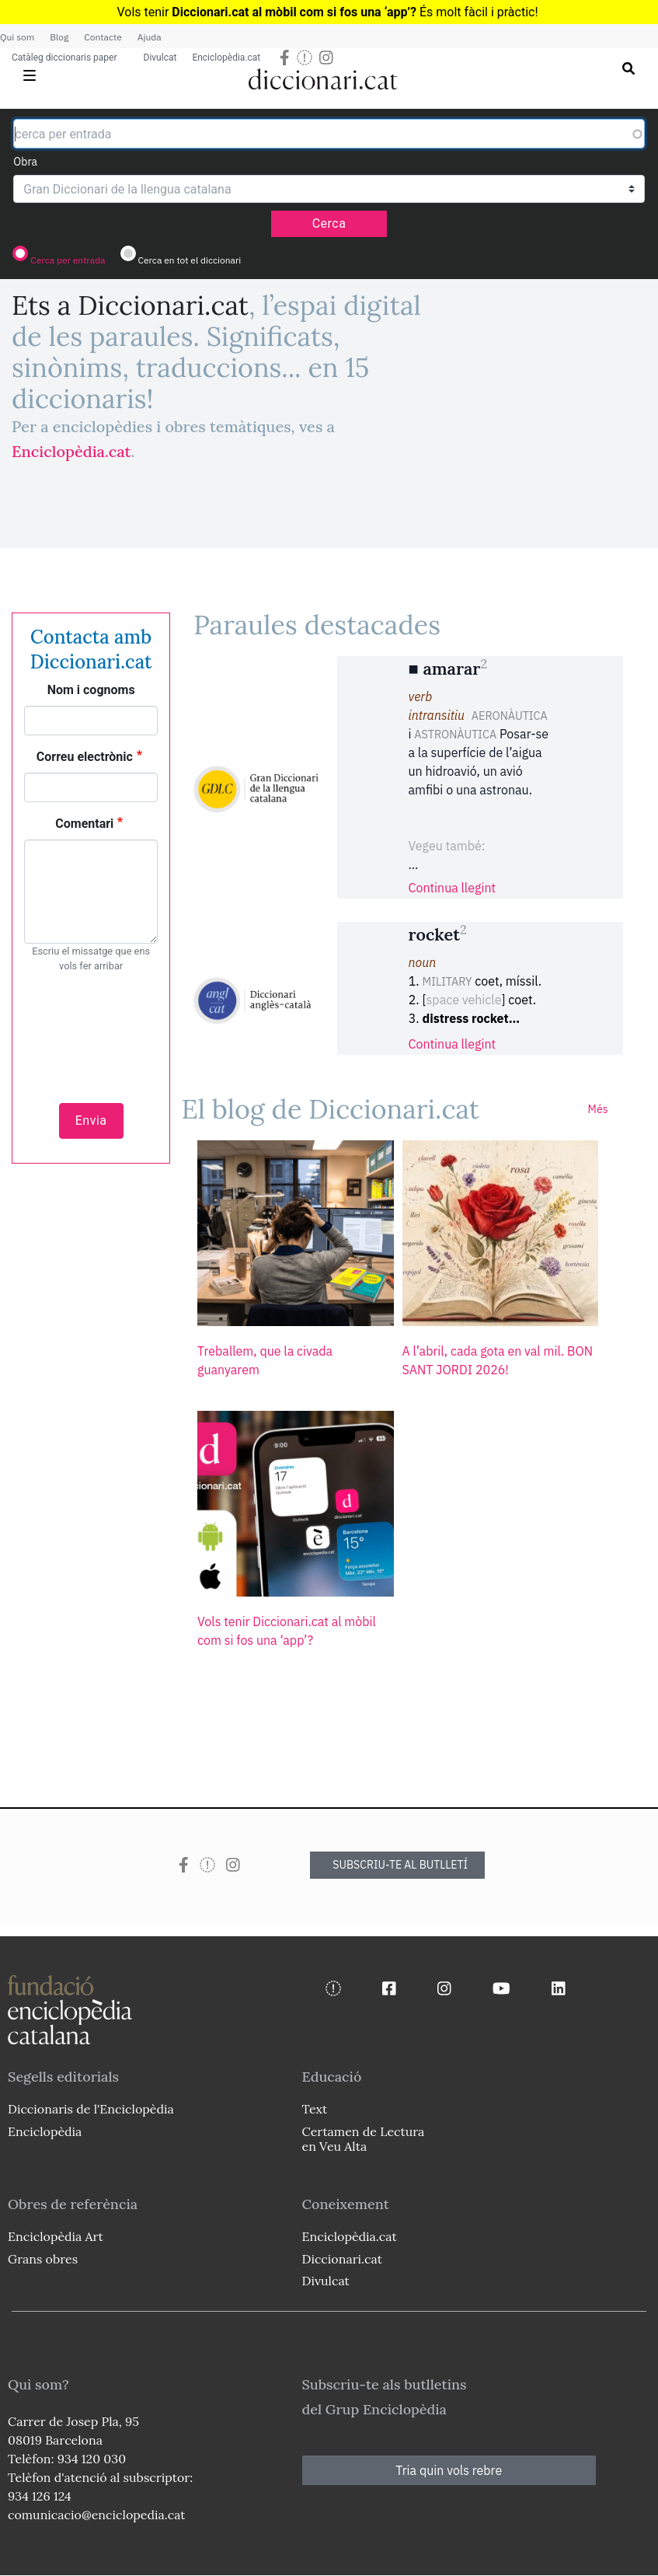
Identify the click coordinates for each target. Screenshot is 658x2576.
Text (315, 2109)
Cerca (329, 223)
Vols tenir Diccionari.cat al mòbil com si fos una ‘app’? (286, 1631)
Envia (91, 1120)
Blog (59, 37)
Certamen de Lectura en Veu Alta (363, 2139)
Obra (25, 162)
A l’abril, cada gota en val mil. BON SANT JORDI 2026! (498, 1360)
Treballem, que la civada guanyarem (264, 1360)
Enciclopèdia (45, 2131)
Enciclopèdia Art (55, 2236)
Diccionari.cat (342, 2259)
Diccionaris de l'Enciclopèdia (91, 2109)
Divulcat (160, 57)
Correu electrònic (85, 756)
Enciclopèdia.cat (226, 57)
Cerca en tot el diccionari (189, 260)
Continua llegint (452, 887)
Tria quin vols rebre (448, 2470)
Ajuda (150, 37)
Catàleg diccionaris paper (64, 57)
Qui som (17, 37)
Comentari (84, 823)
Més (598, 1109)
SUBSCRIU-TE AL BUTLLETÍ (400, 1865)
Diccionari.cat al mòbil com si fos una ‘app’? (294, 12)
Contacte (102, 37)
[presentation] (91, 1029)
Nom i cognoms (91, 689)
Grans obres (43, 2259)
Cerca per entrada (67, 260)
